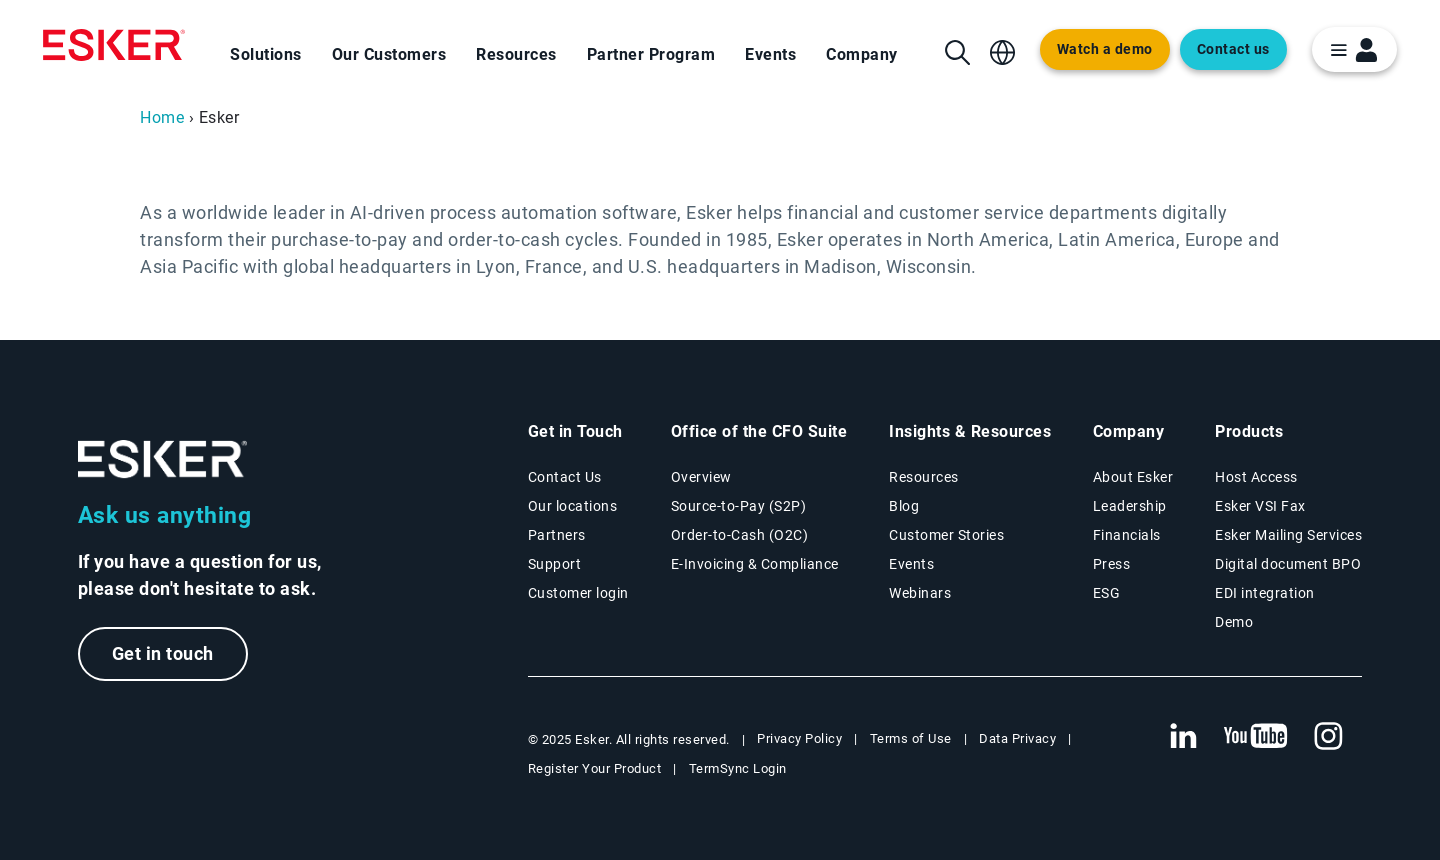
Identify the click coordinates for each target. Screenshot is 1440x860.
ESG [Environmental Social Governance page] (1107, 593)
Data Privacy (1017, 738)
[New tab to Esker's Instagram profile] (1329, 737)
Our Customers (389, 54)
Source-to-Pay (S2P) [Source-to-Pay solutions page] (739, 506)
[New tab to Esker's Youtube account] (1256, 737)
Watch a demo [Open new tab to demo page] (1105, 49)
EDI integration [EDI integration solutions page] (1265, 593)
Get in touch (163, 653)
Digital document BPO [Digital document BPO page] (1288, 564)
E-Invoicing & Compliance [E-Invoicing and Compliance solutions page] (755, 564)
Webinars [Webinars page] (920, 593)
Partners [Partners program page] (557, 535)
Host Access (1256, 477)
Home (162, 117)
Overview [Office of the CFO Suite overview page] (701, 477)
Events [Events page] (911, 564)
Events (770, 54)
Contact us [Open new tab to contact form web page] (1233, 49)
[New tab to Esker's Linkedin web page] (1183, 737)
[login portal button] (1354, 49)
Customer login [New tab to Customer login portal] (578, 593)
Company (862, 54)
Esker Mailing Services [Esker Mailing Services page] (1288, 535)
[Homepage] (114, 45)
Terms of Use (911, 738)
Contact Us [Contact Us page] (565, 477)
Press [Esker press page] (1112, 564)
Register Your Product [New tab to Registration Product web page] (595, 768)
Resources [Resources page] (924, 477)
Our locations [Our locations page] (573, 506)
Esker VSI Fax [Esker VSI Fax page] (1260, 506)
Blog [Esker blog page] (904, 506)
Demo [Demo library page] (1234, 622)
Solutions (266, 54)
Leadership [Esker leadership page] (1130, 506)
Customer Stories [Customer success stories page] (946, 535)
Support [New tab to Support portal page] (555, 564)
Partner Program (651, 54)
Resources (516, 54)
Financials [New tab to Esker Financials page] (1127, 535)
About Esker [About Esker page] (1133, 477)
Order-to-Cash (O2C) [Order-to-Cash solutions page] (740, 535)
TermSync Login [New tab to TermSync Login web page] (738, 768)
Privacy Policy (799, 738)
